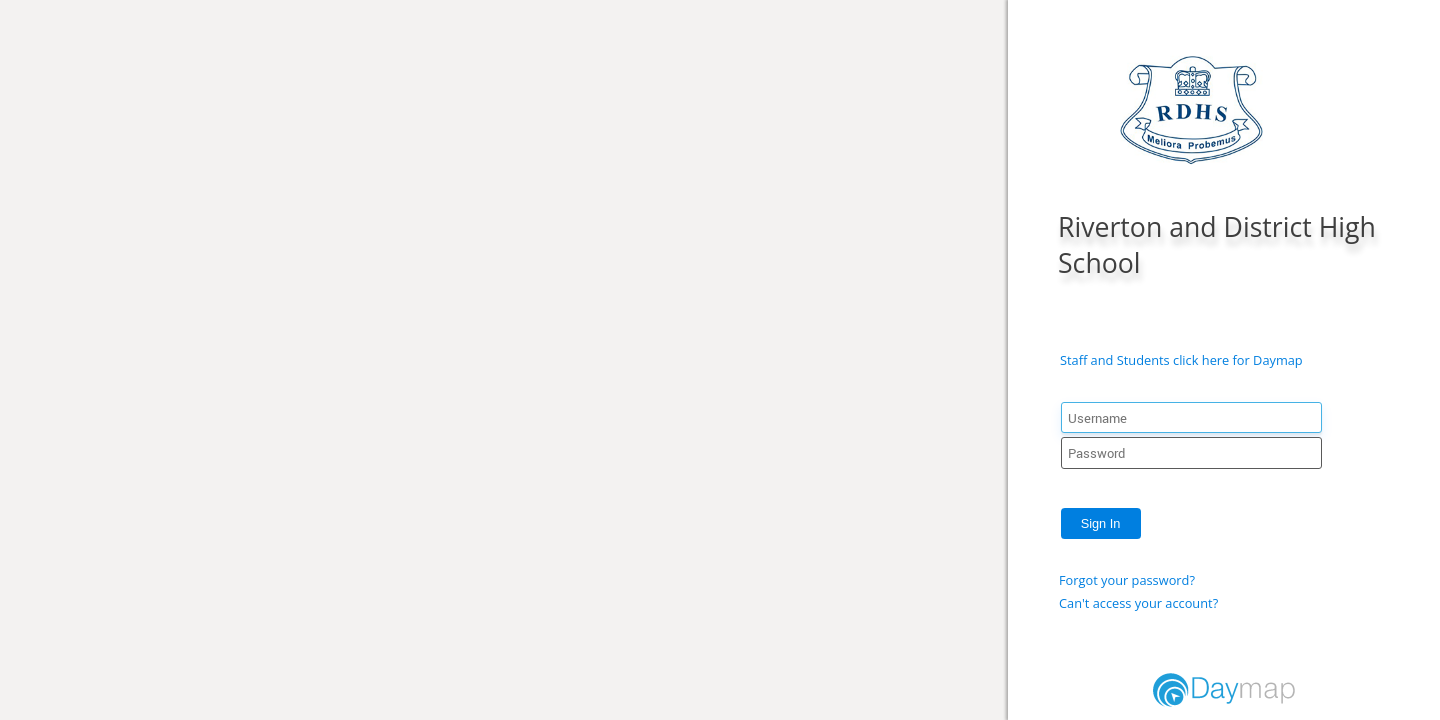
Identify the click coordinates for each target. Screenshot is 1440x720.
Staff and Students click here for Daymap (1181, 360)
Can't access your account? (1138, 603)
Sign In (1101, 523)
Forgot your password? (1127, 580)
